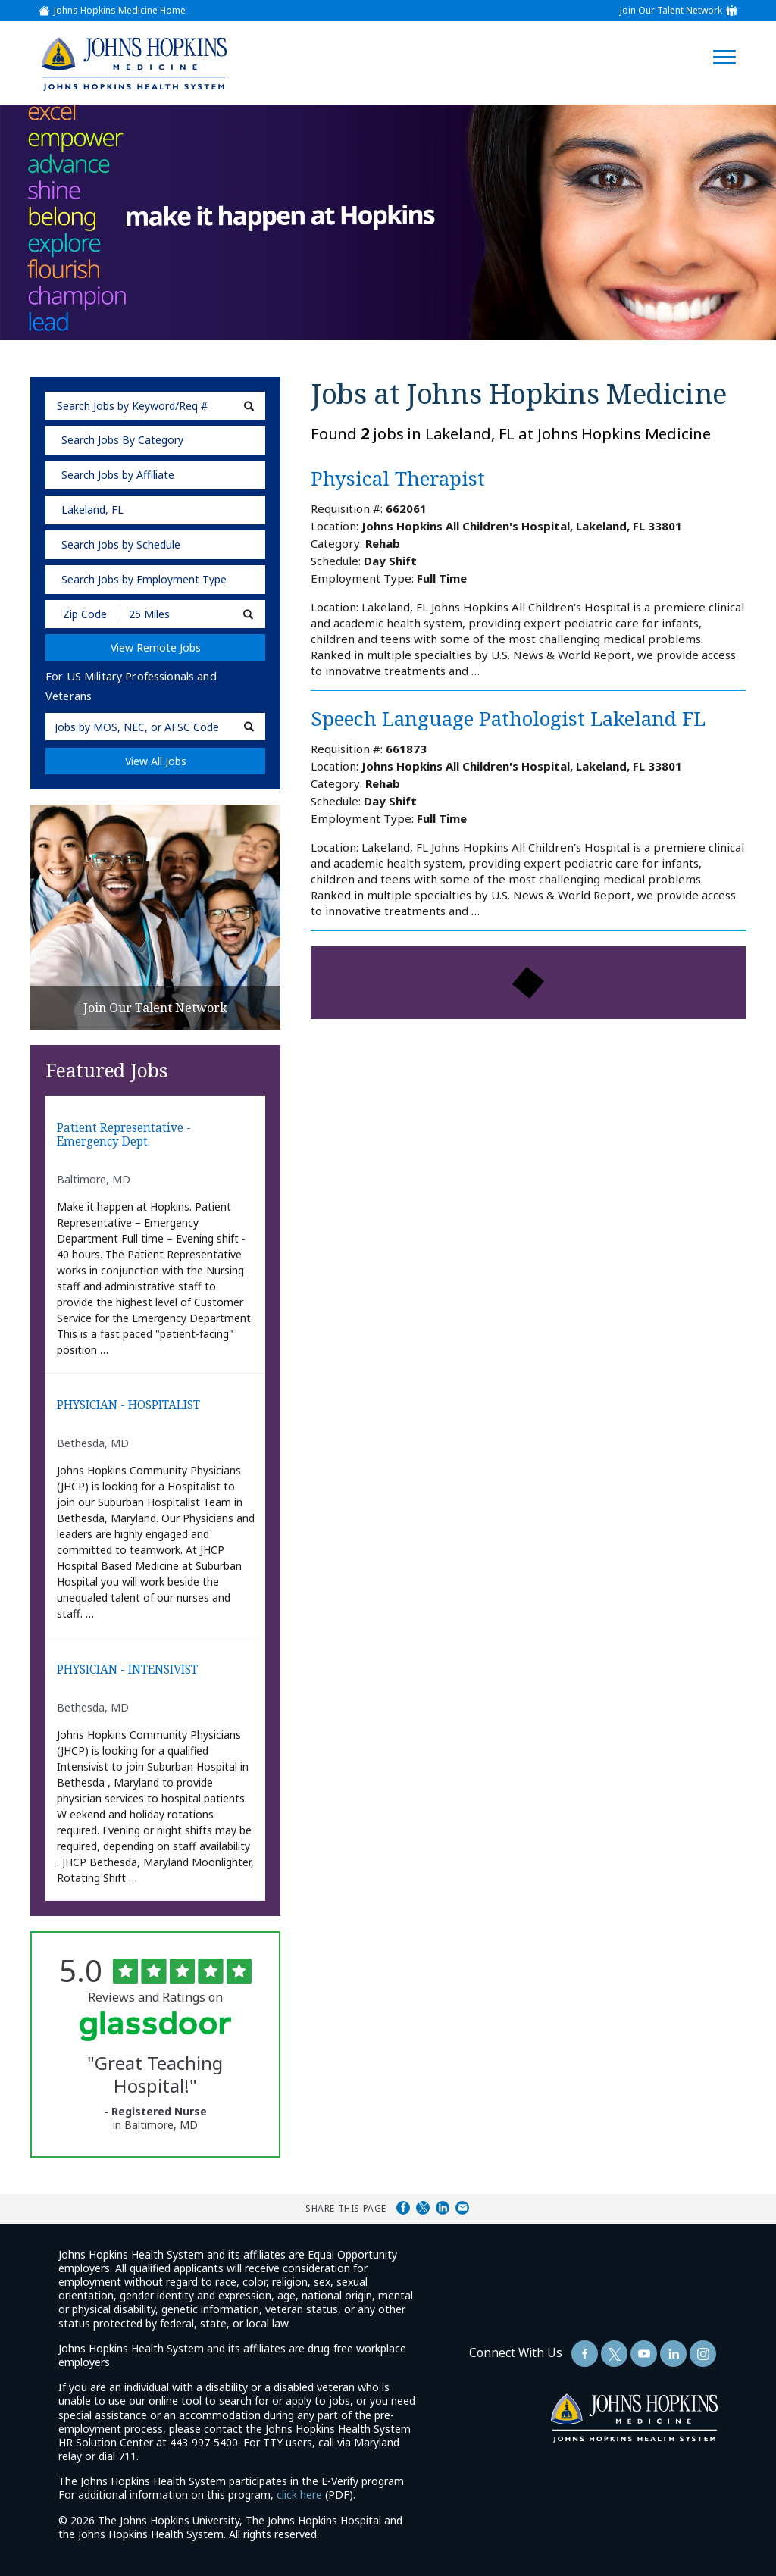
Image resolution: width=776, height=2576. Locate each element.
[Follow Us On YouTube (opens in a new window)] (643, 2353)
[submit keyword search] (249, 406)
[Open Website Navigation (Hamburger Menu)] (732, 39)
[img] (133, 63)
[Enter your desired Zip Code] (83, 614)
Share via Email (462, 2208)
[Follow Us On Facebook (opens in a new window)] (584, 2353)
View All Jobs (155, 761)
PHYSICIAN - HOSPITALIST (128, 1406)
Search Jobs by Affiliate (117, 474)
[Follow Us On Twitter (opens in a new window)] (614, 2353)
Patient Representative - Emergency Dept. (124, 1135)
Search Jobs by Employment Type (144, 579)
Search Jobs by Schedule (120, 544)
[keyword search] (155, 405)
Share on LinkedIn (442, 2208)
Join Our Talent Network (671, 10)
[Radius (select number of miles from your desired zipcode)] (173, 614)
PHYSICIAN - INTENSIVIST (127, 1670)
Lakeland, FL (92, 509)
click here (299, 2494)
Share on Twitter (423, 2208)
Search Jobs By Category (122, 440)
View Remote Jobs (156, 647)
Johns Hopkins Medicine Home (120, 10)
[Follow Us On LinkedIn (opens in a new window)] (673, 2353)
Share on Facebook (403, 2208)
